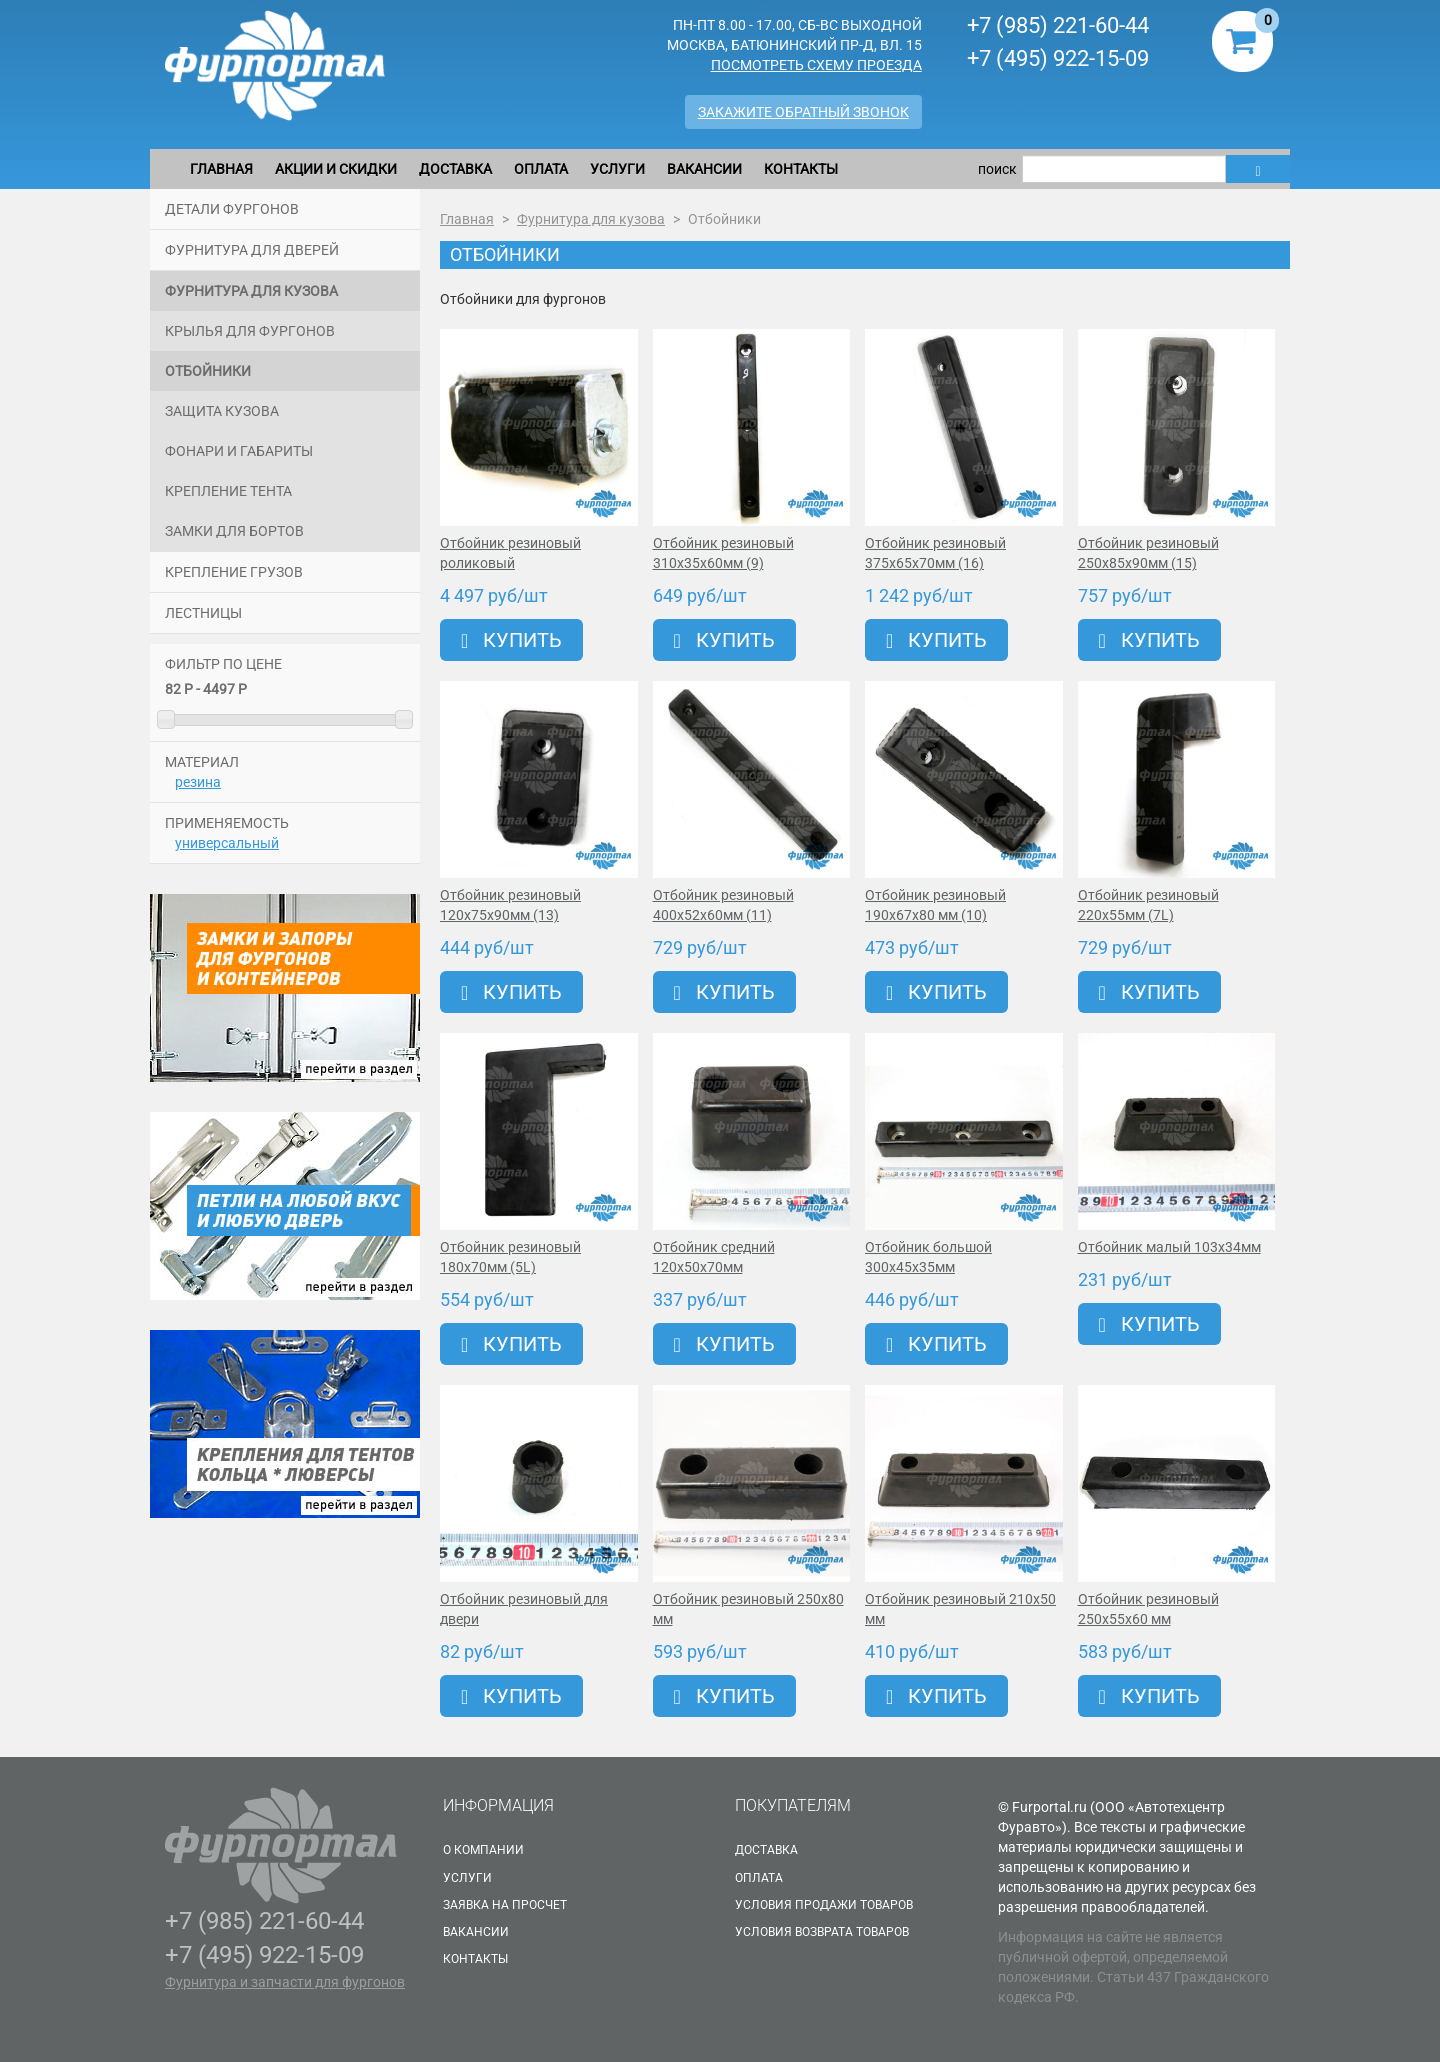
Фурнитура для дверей (252, 250)
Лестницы (203, 613)
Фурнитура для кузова (251, 291)
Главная (221, 169)
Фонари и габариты (239, 451)
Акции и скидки (336, 169)
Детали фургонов (232, 209)
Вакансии (704, 169)
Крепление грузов (234, 572)
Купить (511, 640)
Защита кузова (222, 411)
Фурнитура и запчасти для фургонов (285, 1982)
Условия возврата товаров (822, 1932)
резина (198, 782)
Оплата (541, 169)
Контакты (801, 169)
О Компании (483, 1850)
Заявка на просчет (505, 1905)
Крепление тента (228, 491)
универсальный (227, 843)
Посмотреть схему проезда (816, 65)
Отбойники (208, 371)
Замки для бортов (234, 531)
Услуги (617, 169)
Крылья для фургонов (250, 331)
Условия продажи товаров (824, 1905)
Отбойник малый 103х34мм (1169, 1247)
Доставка (455, 169)
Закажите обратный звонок (803, 112)
